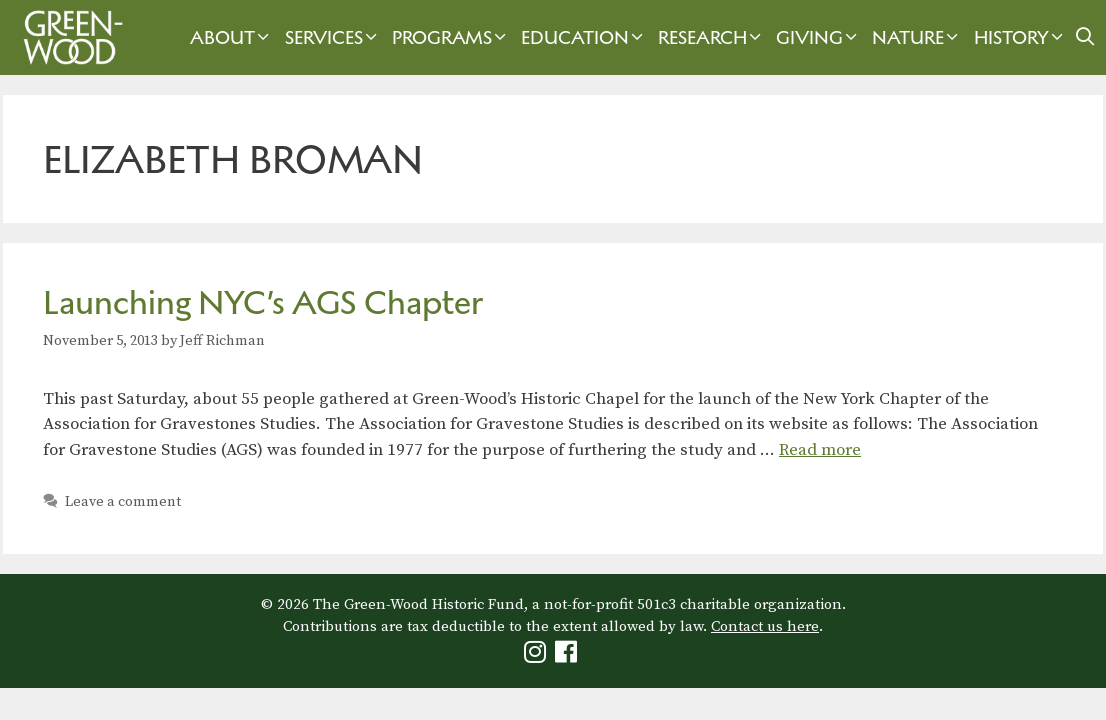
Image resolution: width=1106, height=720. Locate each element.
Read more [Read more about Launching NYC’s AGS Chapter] (820, 450)
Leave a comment (123, 502)
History (1021, 37)
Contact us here (765, 626)
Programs (451, 37)
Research (712, 37)
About (232, 37)
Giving (819, 37)
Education (584, 37)
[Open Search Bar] (1085, 37)
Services (333, 37)
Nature (917, 37)
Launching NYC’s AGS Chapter (263, 302)
